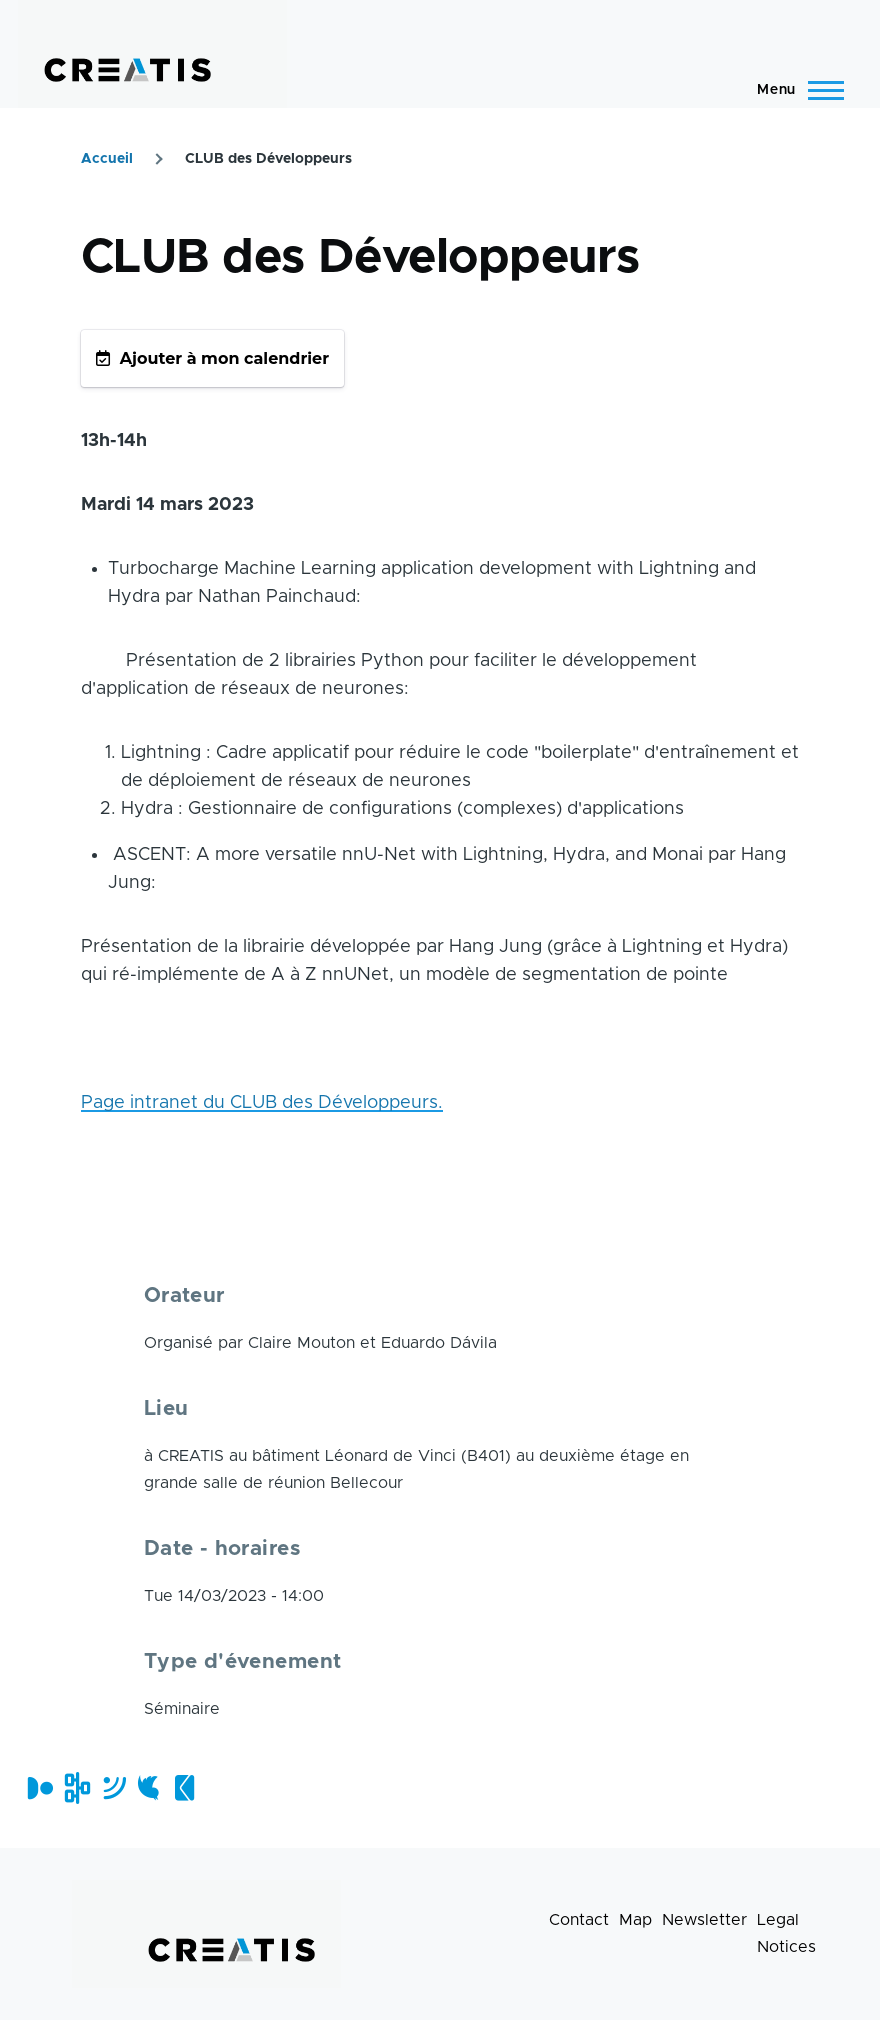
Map (635, 1920)
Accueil (107, 159)
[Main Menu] (794, 90)
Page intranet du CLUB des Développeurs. (262, 1103)
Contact (579, 1920)
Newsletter (704, 1920)
